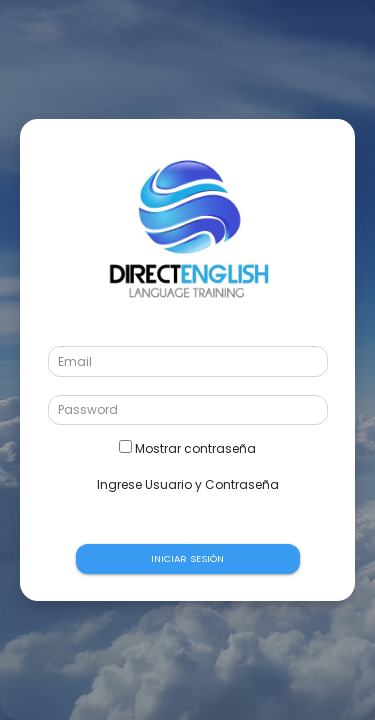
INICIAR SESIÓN (187, 558)
